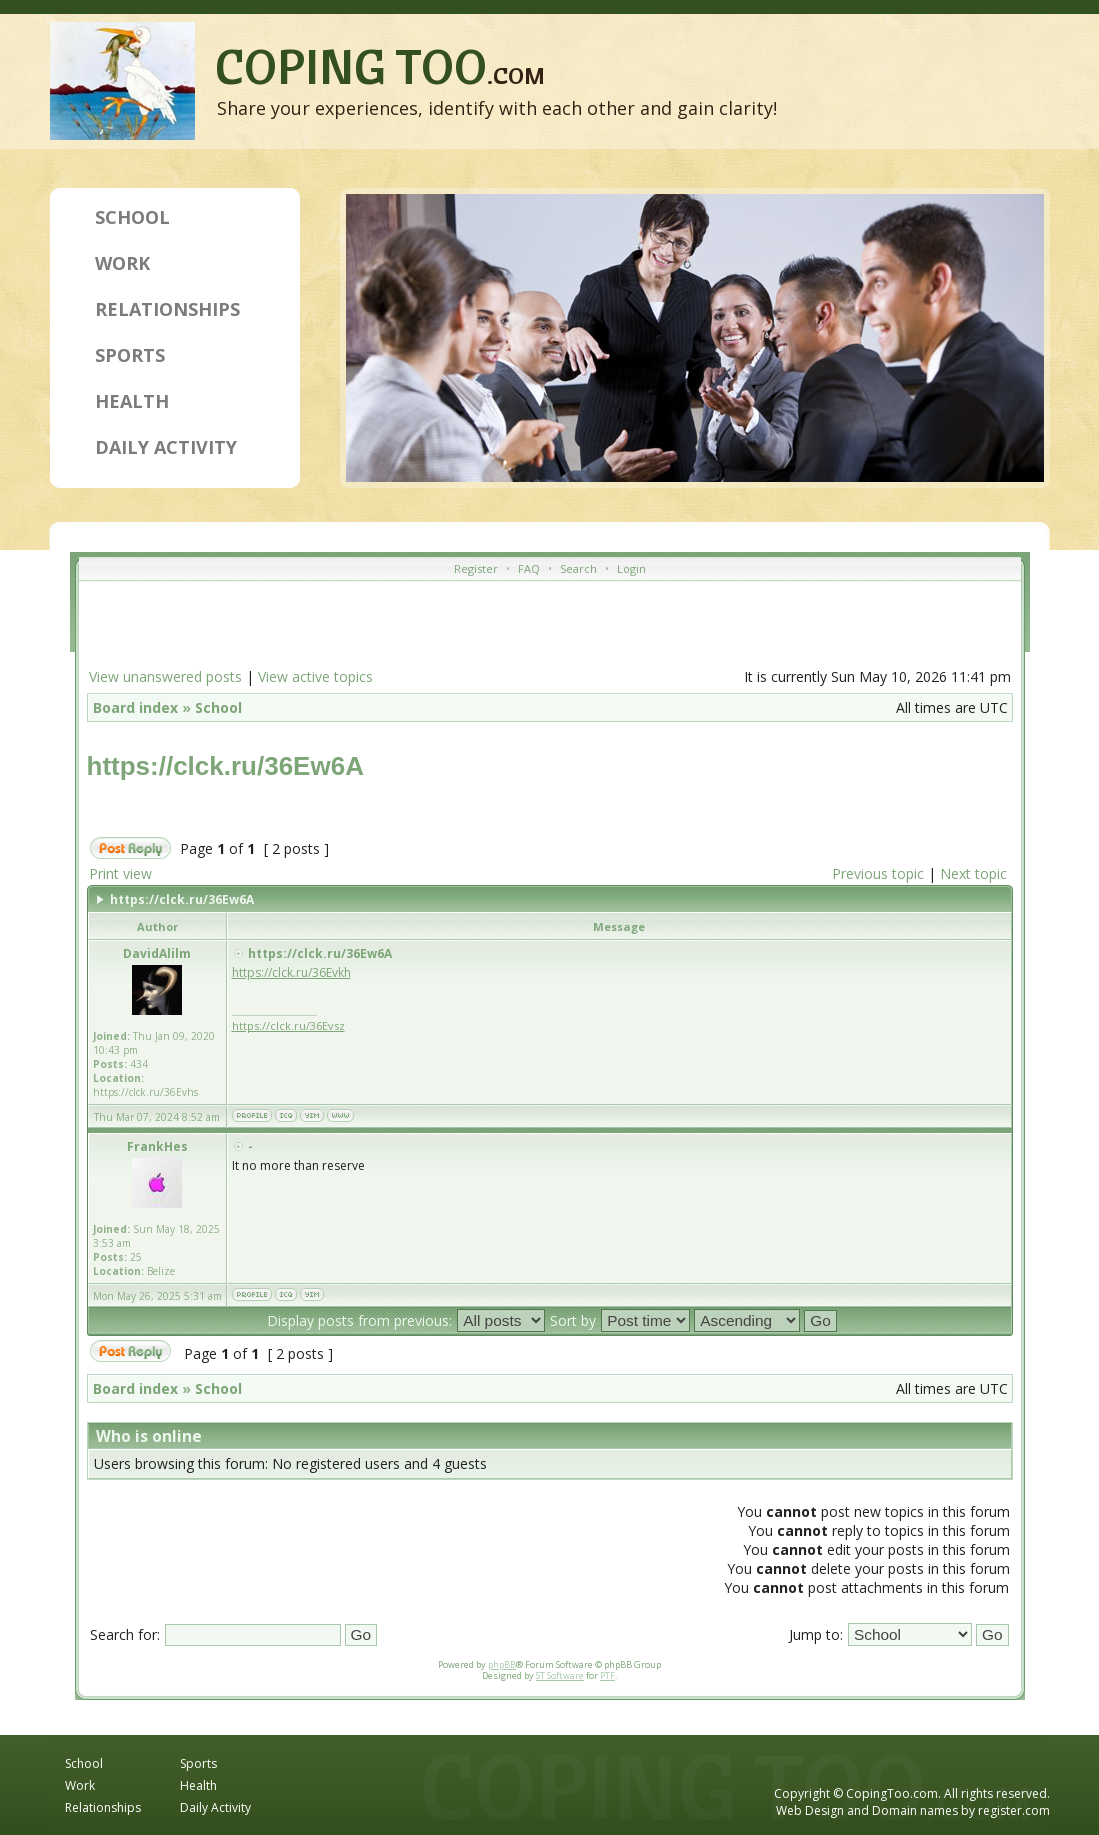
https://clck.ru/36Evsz (288, 1025)
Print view (120, 873)
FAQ (529, 568)
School (132, 217)
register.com (1014, 1810)
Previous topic (878, 873)
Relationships (167, 309)
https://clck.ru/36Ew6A (225, 766)
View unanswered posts (165, 676)
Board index (135, 707)
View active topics (315, 676)
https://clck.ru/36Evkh (291, 972)
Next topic (973, 873)
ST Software (560, 1675)
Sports (130, 355)
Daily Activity (166, 447)
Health (132, 401)
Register (476, 568)
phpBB (502, 1664)
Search (578, 568)
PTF (607, 1675)
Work (122, 263)
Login (631, 568)
